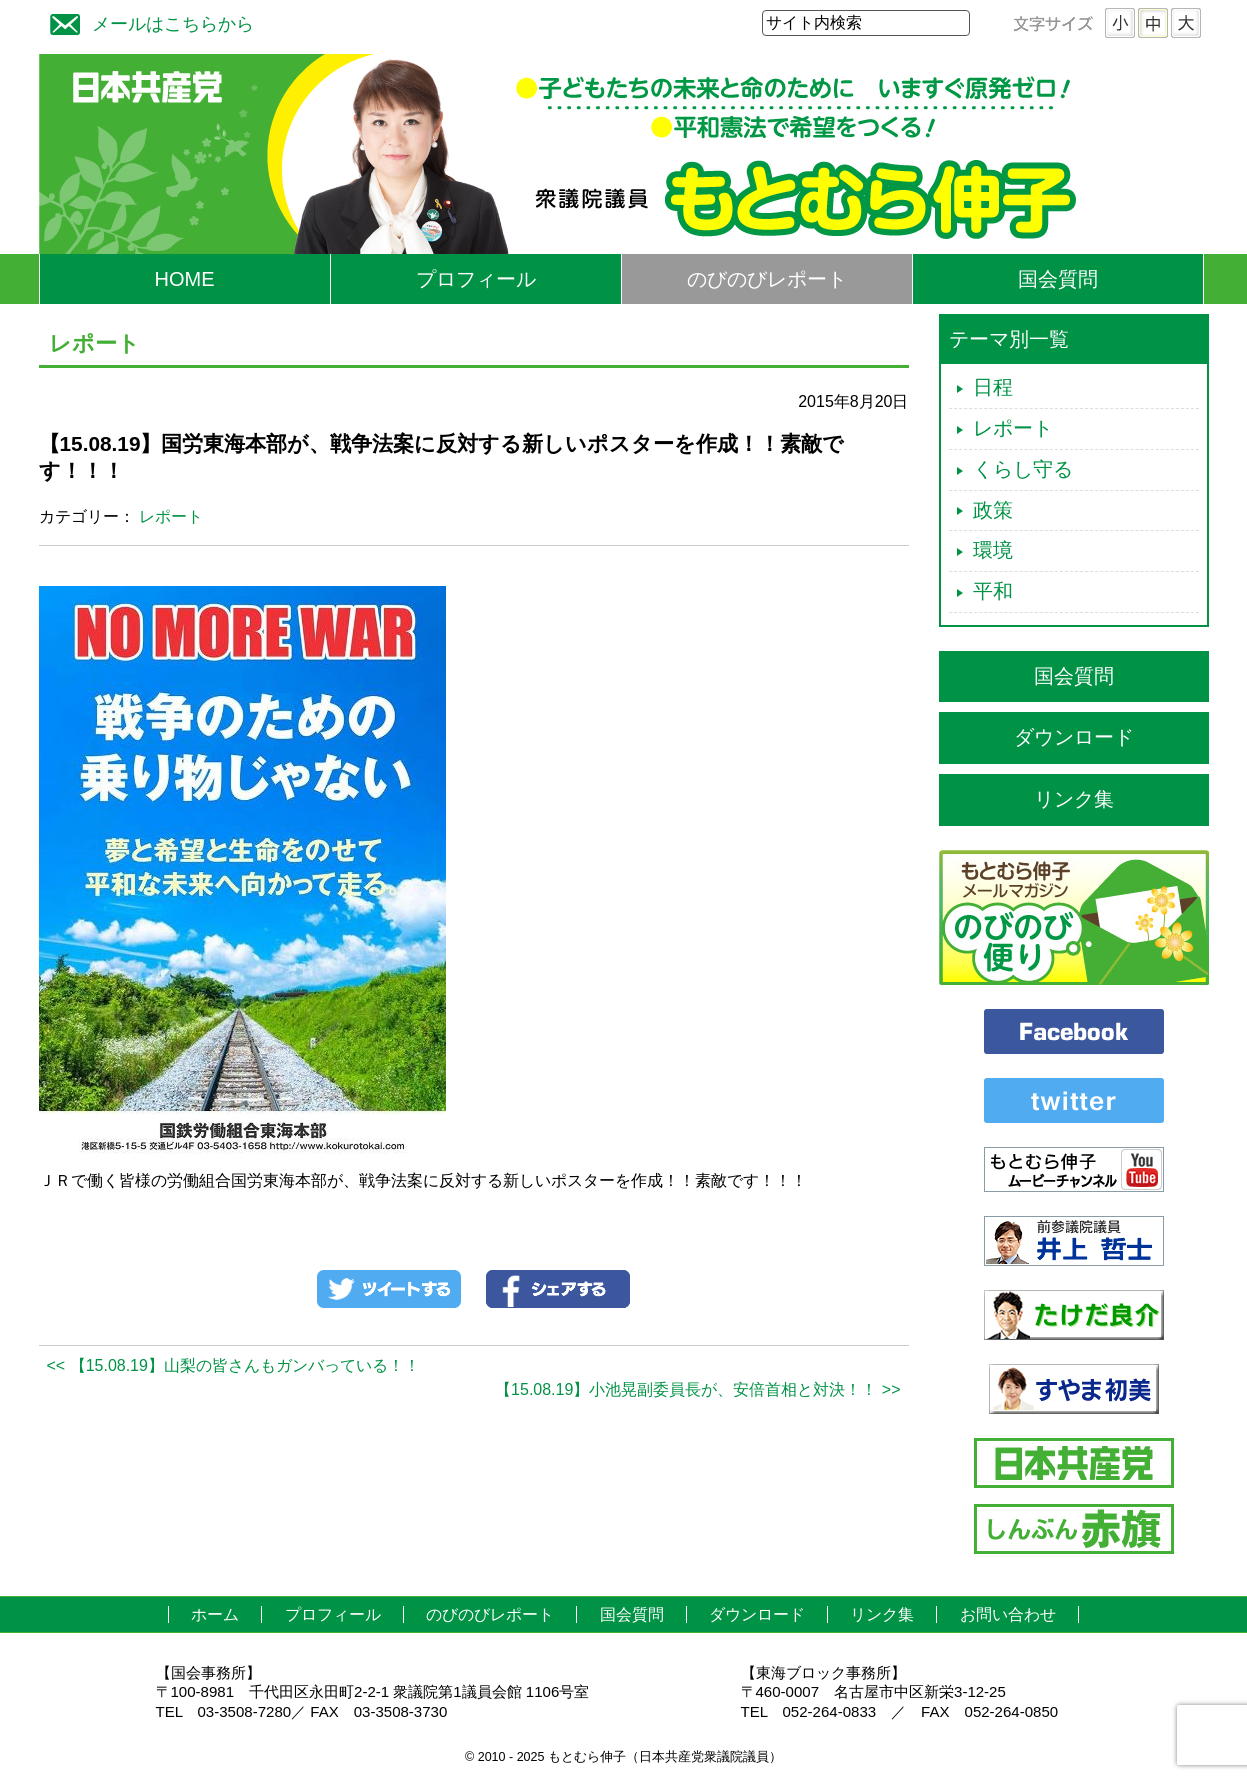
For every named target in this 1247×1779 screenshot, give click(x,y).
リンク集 (1074, 799)
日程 (993, 387)
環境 (993, 550)
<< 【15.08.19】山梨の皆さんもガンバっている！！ (233, 1365)
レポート (171, 516)
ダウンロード (1074, 737)
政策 (993, 510)
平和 (993, 591)
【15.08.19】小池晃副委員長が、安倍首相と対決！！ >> (697, 1389)
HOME (185, 279)
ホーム (215, 1614)
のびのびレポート (767, 279)
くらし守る (1023, 469)
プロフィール (476, 279)
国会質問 (1058, 279)
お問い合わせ (1008, 1614)
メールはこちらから (147, 21)
